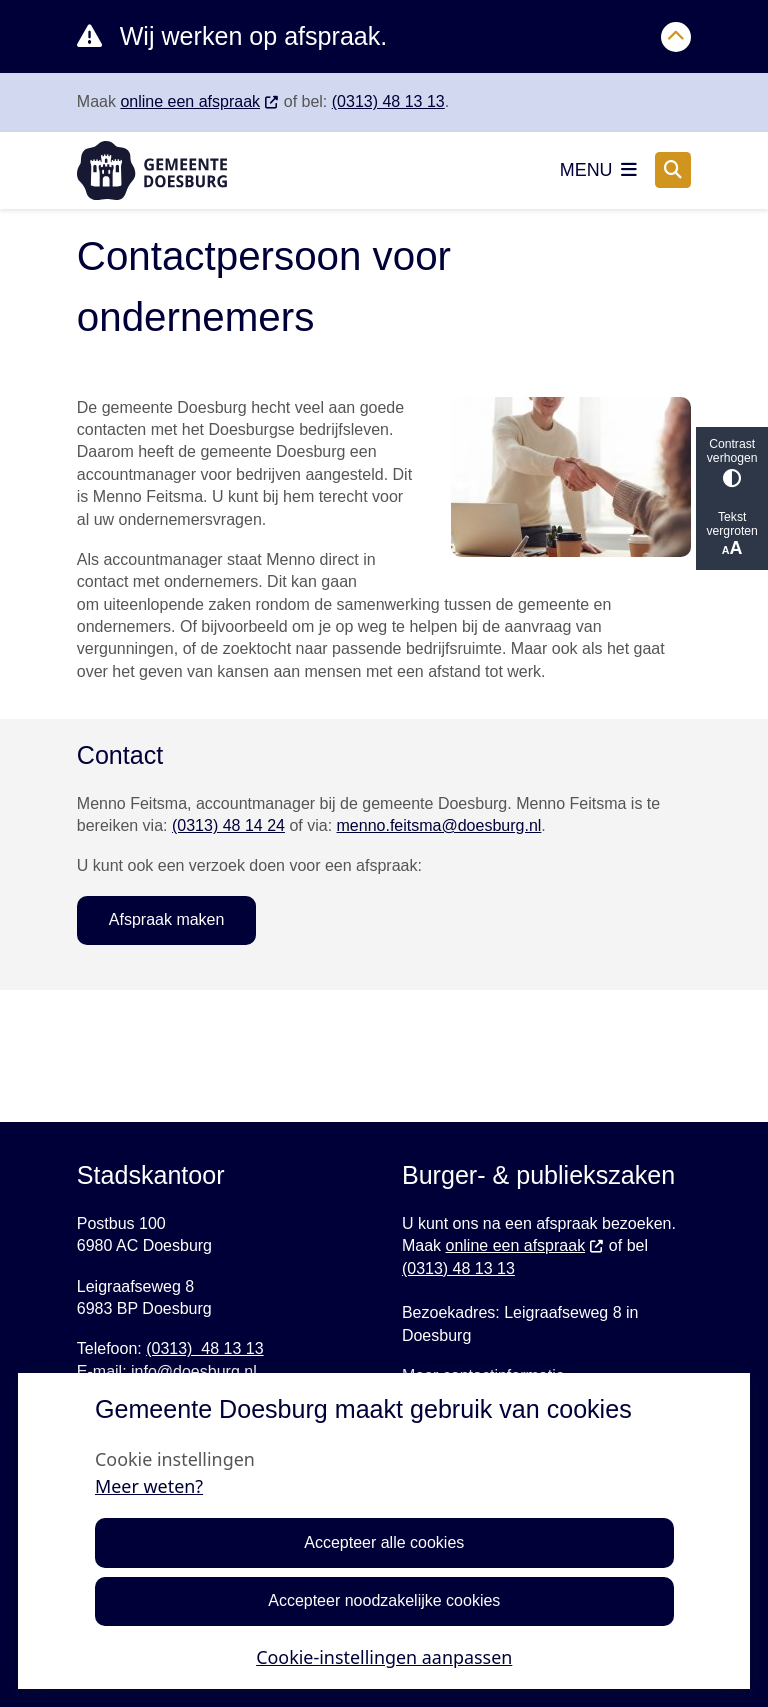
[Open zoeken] (673, 170)
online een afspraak (199, 101)
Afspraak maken (167, 919)
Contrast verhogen (732, 462)
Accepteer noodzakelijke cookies (384, 1601)
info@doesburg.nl (194, 1371)
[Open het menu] (599, 170)
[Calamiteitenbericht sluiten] (676, 37)
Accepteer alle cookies (384, 1542)
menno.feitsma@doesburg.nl (439, 825)
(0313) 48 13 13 (388, 101)
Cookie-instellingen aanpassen (384, 1657)
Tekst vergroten (732, 534)
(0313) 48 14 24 (228, 825)
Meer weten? (149, 1486)
